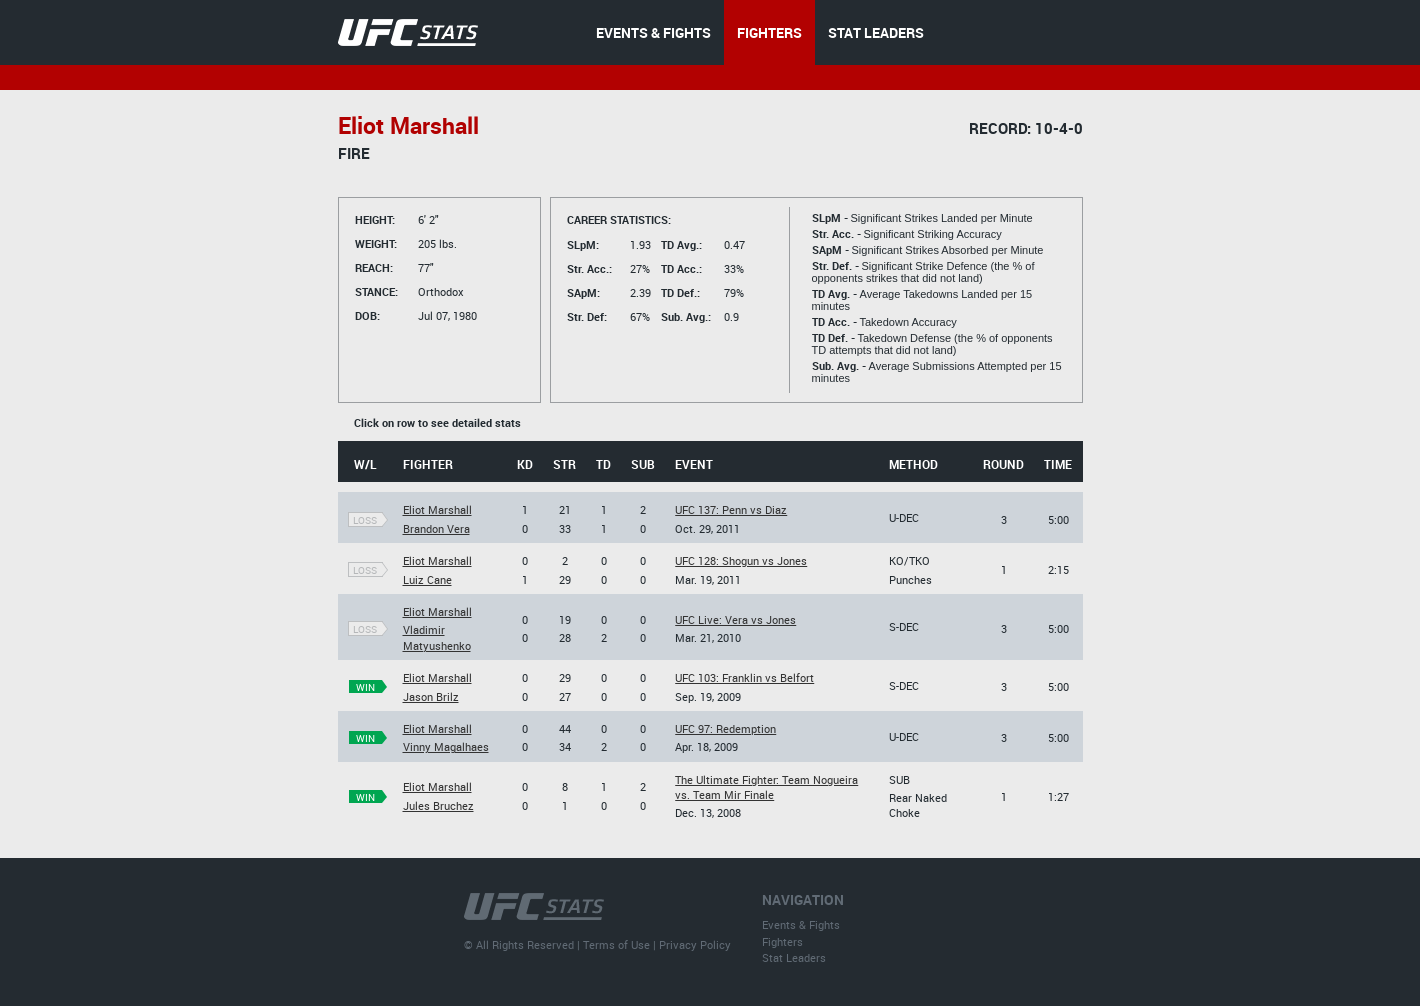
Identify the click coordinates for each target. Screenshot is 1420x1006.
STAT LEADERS (876, 32)
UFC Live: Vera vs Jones (735, 619)
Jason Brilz (431, 696)
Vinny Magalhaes (446, 746)
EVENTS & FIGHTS (653, 32)
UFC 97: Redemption (725, 728)
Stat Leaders (794, 957)
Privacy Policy (695, 944)
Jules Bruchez (438, 805)
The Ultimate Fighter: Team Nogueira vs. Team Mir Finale (766, 787)
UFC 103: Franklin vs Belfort (744, 677)
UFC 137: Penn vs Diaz (731, 509)
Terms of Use (616, 944)
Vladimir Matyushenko (437, 637)
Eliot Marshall (437, 509)
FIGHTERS (769, 32)
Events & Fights (801, 924)
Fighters (782, 941)
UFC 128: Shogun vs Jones (741, 560)
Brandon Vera (436, 528)
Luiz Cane (427, 579)
